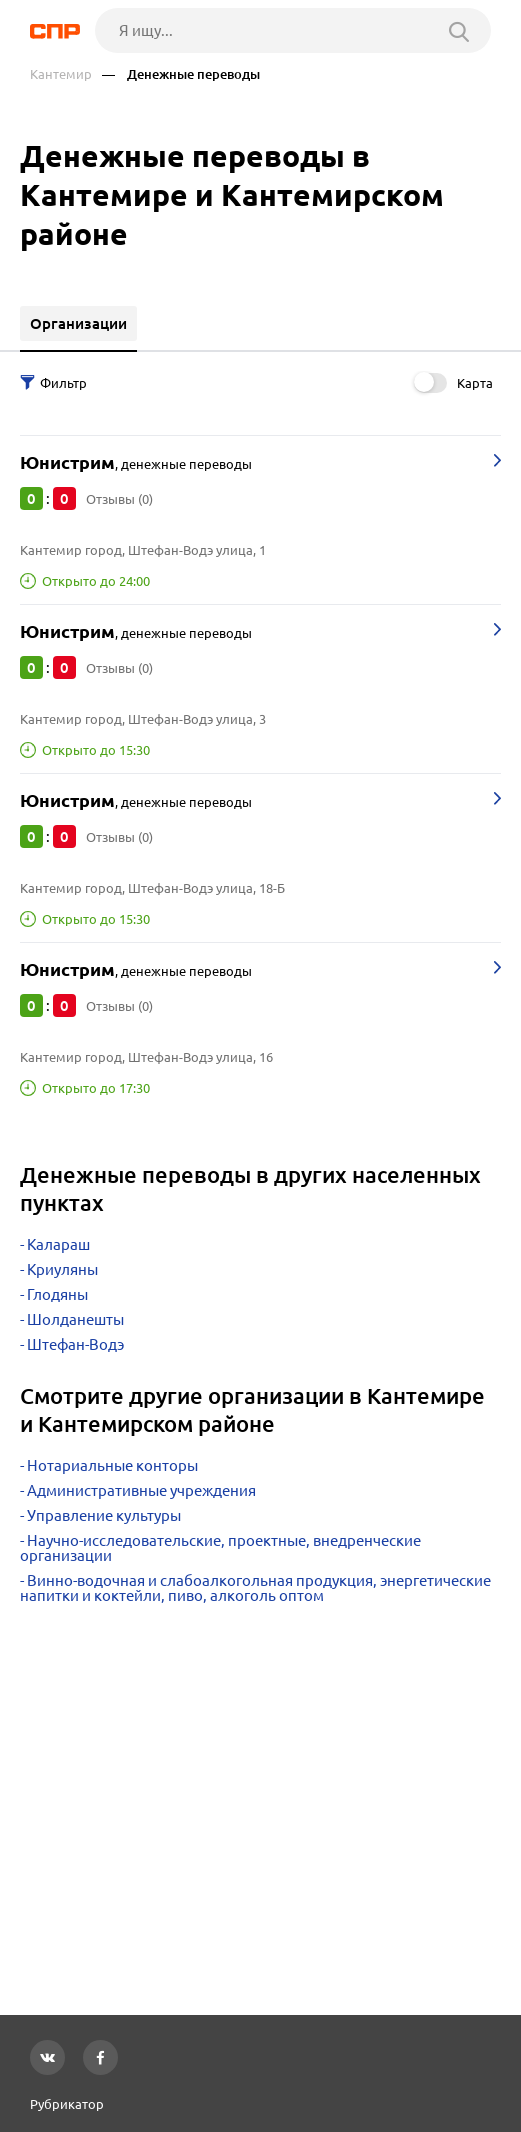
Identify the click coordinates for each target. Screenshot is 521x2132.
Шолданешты (75, 1319)
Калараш (58, 1244)
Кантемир (61, 74)
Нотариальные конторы (112, 1465)
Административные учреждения (141, 1490)
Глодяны (57, 1294)
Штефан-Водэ (75, 1344)
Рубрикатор (67, 2104)
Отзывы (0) (119, 499)
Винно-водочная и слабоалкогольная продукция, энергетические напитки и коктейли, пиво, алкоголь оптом (255, 1588)
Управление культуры (104, 1515)
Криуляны (62, 1269)
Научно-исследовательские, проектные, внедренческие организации (220, 1548)
